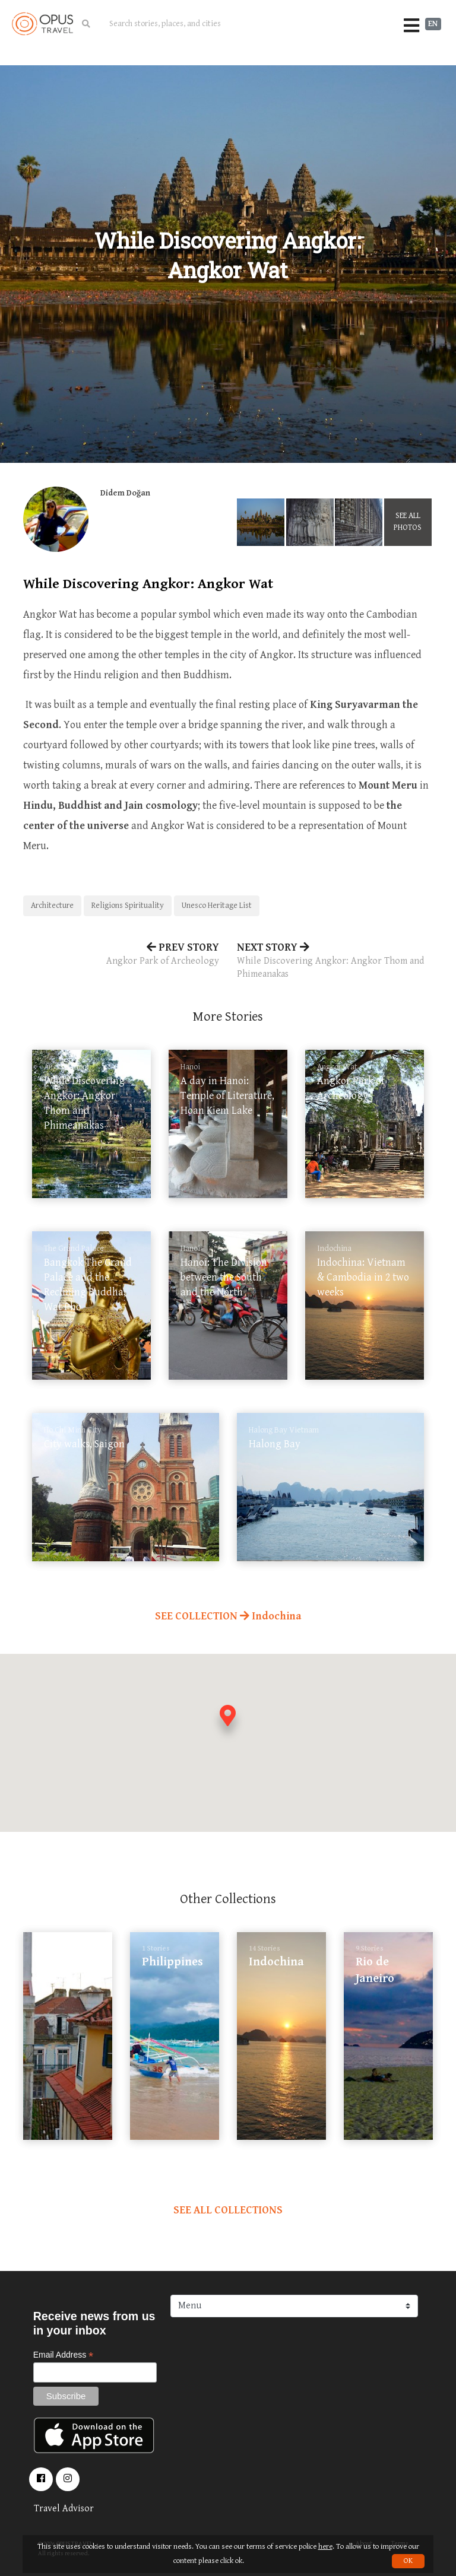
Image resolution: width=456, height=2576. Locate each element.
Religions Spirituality (127, 905)
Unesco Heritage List (217, 905)
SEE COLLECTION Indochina (228, 1616)
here (325, 2546)
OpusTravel (42, 24)
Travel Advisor (64, 2508)
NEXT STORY (335, 961)
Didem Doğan (125, 493)
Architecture (52, 905)
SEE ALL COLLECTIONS (228, 2210)
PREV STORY (121, 954)
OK (408, 2560)
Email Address (63, 2355)
